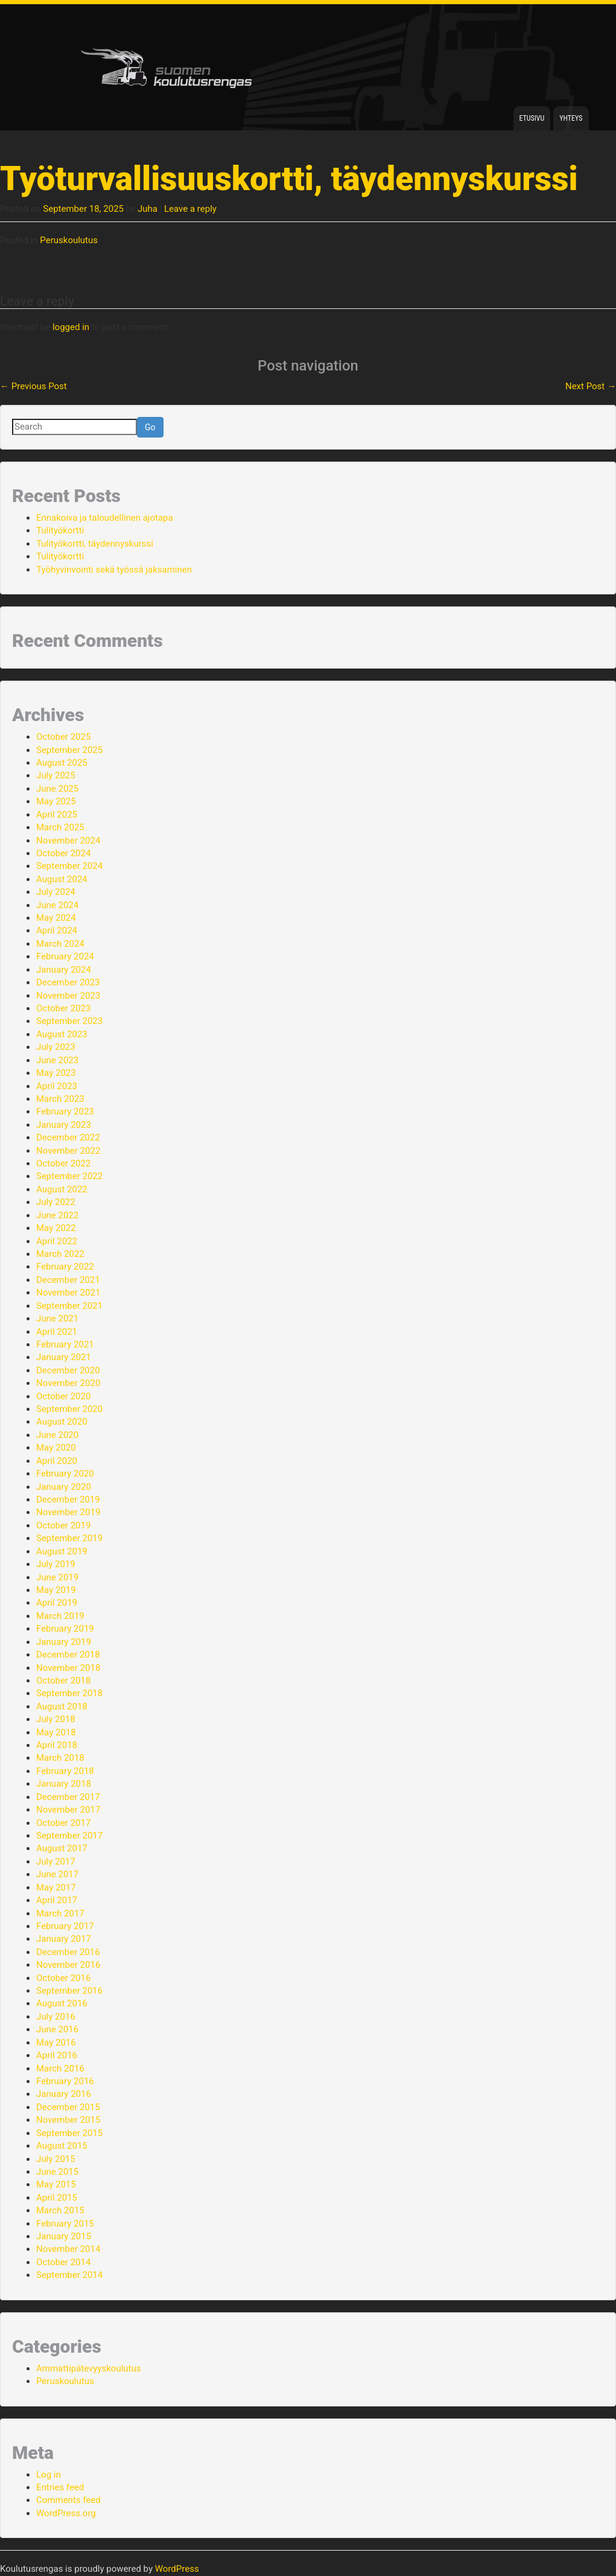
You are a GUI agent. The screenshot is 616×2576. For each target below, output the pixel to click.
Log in (48, 2474)
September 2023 (69, 1021)
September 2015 (69, 2133)
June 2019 (57, 1577)
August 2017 (61, 1848)
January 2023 (63, 1124)
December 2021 (68, 1279)
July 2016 (55, 2016)
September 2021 (69, 1305)
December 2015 (68, 2107)
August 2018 (61, 1706)
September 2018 (69, 1693)
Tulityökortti (60, 530)
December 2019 (68, 1499)
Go (150, 427)
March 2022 (60, 1253)
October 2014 (63, 2262)
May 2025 (56, 801)
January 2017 (63, 1938)
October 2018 (63, 1680)
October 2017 (63, 1823)
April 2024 (56, 930)
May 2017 (56, 1887)
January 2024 (63, 969)
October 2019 (63, 1525)
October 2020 (63, 1396)
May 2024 (56, 917)
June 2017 (57, 1874)
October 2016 (63, 1978)
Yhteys (570, 118)
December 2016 (68, 1952)
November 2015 (68, 2119)
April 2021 (56, 1331)
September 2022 (69, 1176)
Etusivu (532, 118)
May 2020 (56, 1447)
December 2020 (68, 1370)
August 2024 (61, 879)
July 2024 (55, 891)
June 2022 (57, 1215)
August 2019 (61, 1551)
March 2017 (60, 1913)
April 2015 (56, 2197)
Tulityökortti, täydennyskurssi (94, 543)
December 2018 (68, 1654)
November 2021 (68, 1292)
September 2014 (69, 2274)
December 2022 (68, 1137)
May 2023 (56, 1072)
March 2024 (60, 943)
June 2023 (57, 1060)
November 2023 (68, 995)
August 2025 (61, 762)
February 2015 (65, 2223)
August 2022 (61, 1189)
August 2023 (61, 1034)
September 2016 (69, 1990)
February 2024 (65, 956)
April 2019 (56, 1602)
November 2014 (68, 2249)
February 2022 (65, 1266)
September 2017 (69, 1835)
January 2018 (63, 1783)
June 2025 (57, 788)
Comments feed (68, 2500)
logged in (70, 327)
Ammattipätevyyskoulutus (88, 2368)
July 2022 (55, 1202)
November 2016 (68, 1964)
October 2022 (63, 1163)
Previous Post (33, 386)
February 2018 (65, 1771)
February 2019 (65, 1628)
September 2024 (69, 865)
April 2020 (56, 1460)
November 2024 (68, 840)
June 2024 (57, 905)
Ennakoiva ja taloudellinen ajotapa (104, 517)
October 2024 (63, 853)
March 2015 (60, 2210)
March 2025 (60, 827)
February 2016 (65, 2081)
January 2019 (63, 1641)
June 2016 (57, 2029)
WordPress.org (66, 2513)
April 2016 (56, 2055)
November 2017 (68, 1809)
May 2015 (56, 2184)
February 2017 (65, 1926)
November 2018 (68, 1667)
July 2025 (55, 775)
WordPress (177, 2568)
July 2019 (55, 1564)
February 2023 (65, 1111)
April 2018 (56, 1745)
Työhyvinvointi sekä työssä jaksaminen (114, 569)
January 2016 (63, 2093)
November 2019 (68, 1512)
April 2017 (56, 1900)
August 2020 (61, 1421)
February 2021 (65, 1344)
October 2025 (63, 736)
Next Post (590, 386)
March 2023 (60, 1098)
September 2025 (69, 750)
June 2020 (57, 1435)
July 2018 (55, 1719)
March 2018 (60, 1757)
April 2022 (56, 1241)
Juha (147, 208)
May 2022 (56, 1228)
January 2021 (63, 1357)
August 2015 (61, 2145)
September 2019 (69, 1538)
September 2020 (69, 1409)
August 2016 (61, 2003)
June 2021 (57, 1318)
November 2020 (68, 1383)
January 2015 (63, 2236)
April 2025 (56, 814)
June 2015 (57, 2171)
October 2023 (63, 1008)
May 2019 (56, 1590)
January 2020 (63, 1486)
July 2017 (55, 1861)
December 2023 (68, 982)
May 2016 (56, 2042)
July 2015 (55, 2159)
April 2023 (56, 1086)
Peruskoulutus (69, 240)
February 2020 (65, 1473)
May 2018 (56, 1732)
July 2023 (55, 1047)
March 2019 (60, 1616)
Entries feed (60, 2487)
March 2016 (60, 2068)
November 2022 (68, 1150)
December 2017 (68, 1797)
